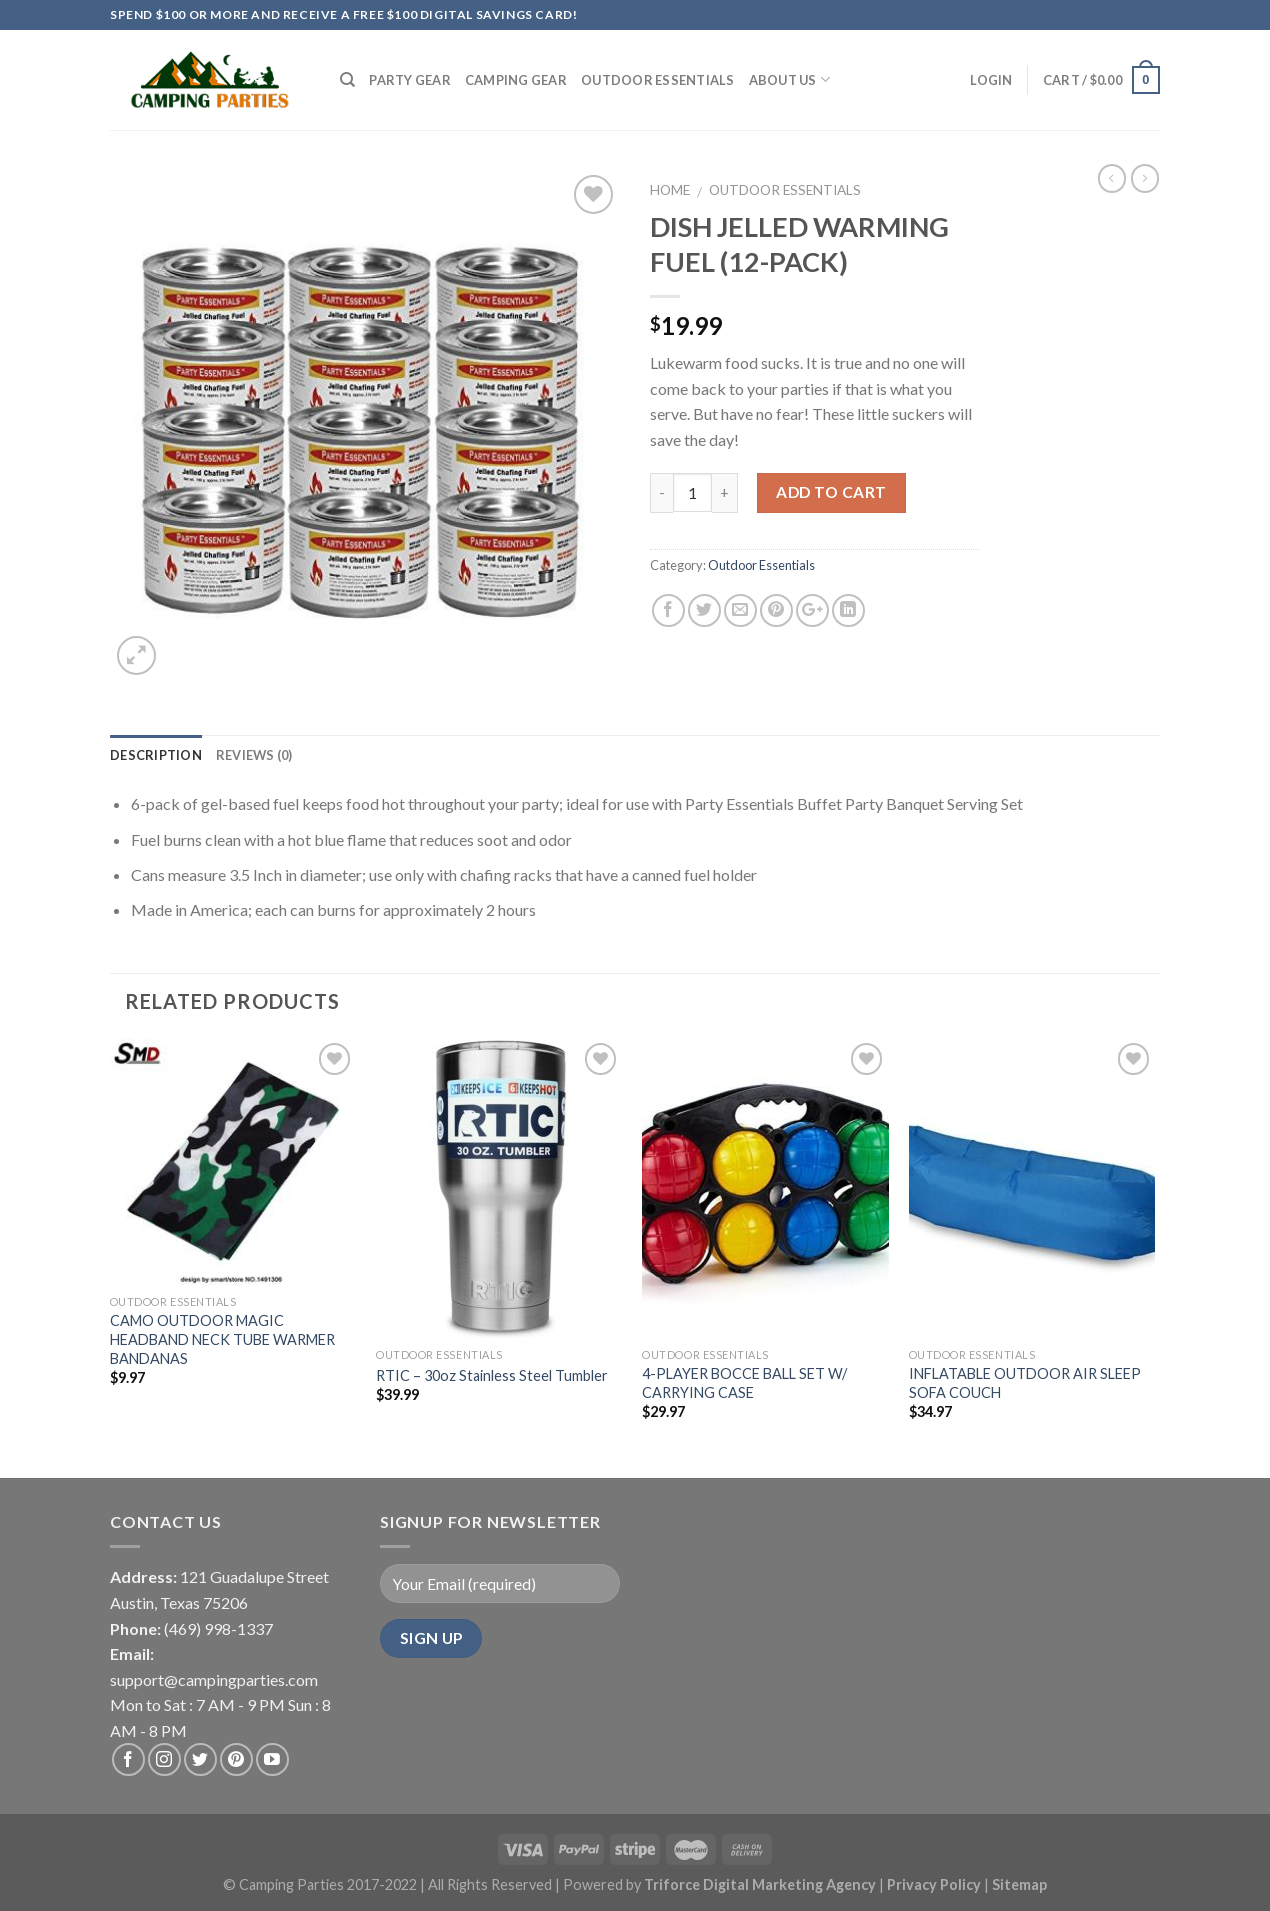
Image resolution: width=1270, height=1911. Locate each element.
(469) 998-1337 (218, 1628)
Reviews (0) (254, 755)
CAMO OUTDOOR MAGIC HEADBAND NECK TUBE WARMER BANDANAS (222, 1339)
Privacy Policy (935, 1884)
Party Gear (410, 80)
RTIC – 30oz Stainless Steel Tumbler (492, 1375)
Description (156, 755)
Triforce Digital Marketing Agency (760, 1884)
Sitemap (1019, 1884)
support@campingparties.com (214, 1679)
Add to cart (831, 492)
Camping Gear (516, 80)
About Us (790, 79)
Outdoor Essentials (658, 80)
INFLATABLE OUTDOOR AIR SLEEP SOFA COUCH (1025, 1383)
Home (670, 190)
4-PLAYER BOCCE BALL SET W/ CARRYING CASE (744, 1383)
